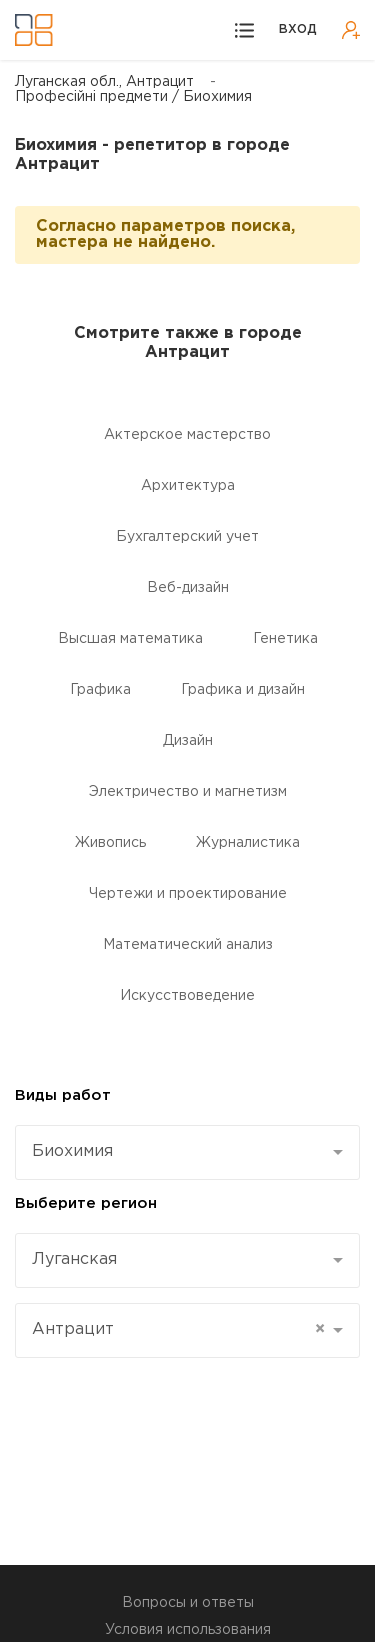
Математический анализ (188, 945)
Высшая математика (130, 639)
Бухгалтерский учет (187, 537)
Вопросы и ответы (188, 1603)
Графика (100, 690)
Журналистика (248, 843)
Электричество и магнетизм (188, 792)
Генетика (285, 639)
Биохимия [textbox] (72, 1151)
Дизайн (188, 741)
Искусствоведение (187, 996)
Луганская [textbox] (74, 1259)
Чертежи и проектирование (188, 894)
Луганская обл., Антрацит (104, 82)
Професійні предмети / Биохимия (133, 97)
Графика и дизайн (243, 690)
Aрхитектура (188, 486)
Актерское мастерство (187, 435)
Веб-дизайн (188, 588)
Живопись (110, 843)
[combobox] (187, 1152)
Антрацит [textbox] (178, 1330)
